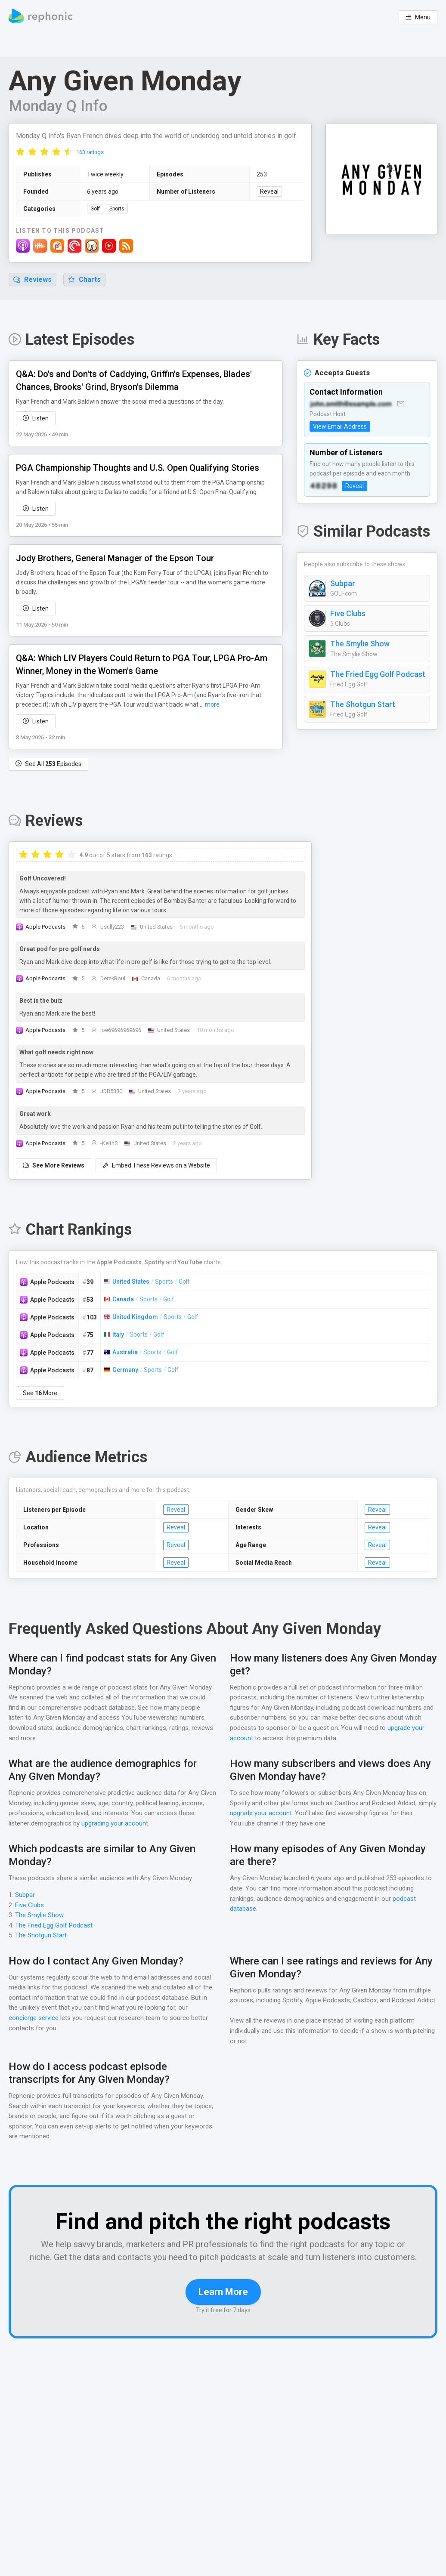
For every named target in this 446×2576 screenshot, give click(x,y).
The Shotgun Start (361, 720)
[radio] (20, 152)
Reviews (32, 280)
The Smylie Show (360, 659)
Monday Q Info (58, 106)
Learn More (223, 2315)
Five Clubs (348, 629)
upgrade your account (261, 1813)
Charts (84, 280)
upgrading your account (133, 1824)
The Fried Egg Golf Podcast (377, 690)
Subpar (342, 599)
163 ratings (90, 152)
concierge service (34, 2018)
